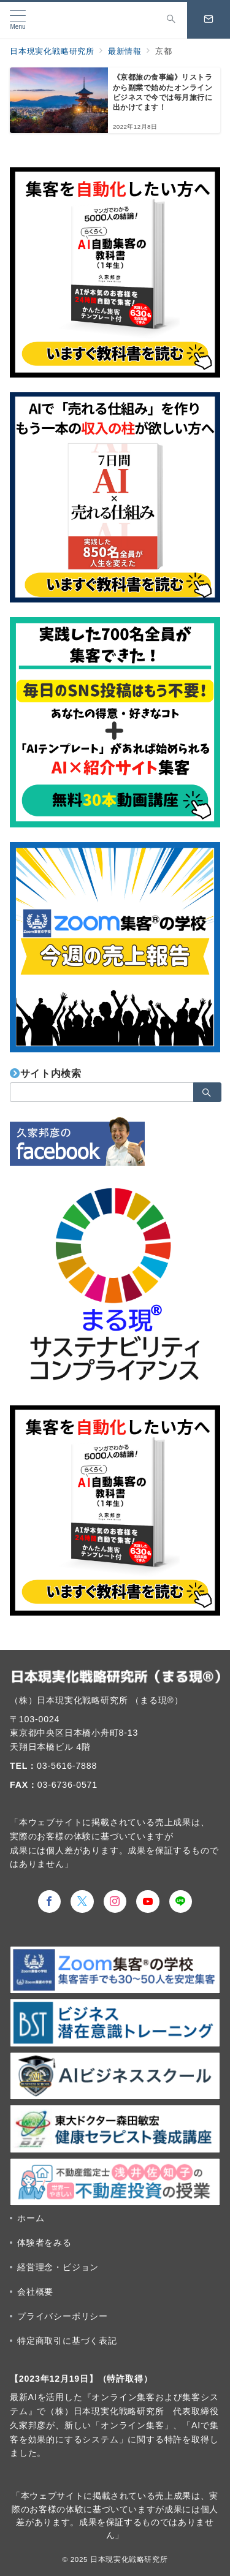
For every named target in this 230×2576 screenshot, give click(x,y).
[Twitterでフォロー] (82, 1901)
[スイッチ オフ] (171, 20)
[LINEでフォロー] (181, 1901)
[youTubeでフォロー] (147, 1901)
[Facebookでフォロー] (49, 1901)
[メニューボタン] (18, 20)
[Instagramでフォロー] (115, 1901)
